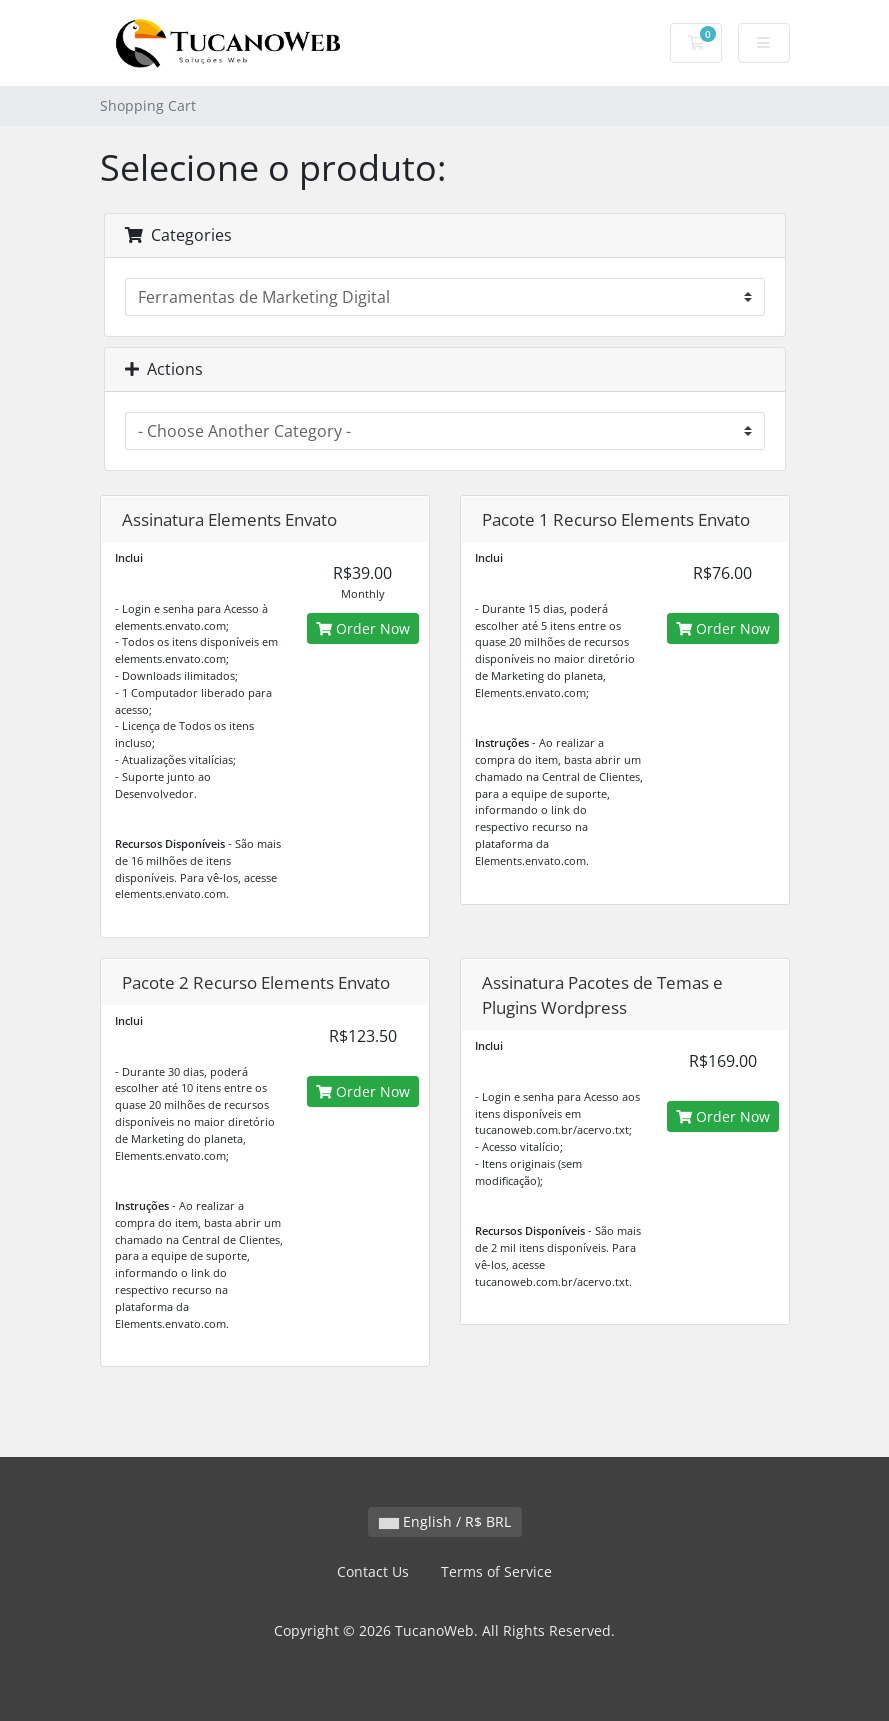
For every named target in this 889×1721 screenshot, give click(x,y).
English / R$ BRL (445, 1521)
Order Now (363, 628)
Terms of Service (496, 1571)
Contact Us (373, 1571)
